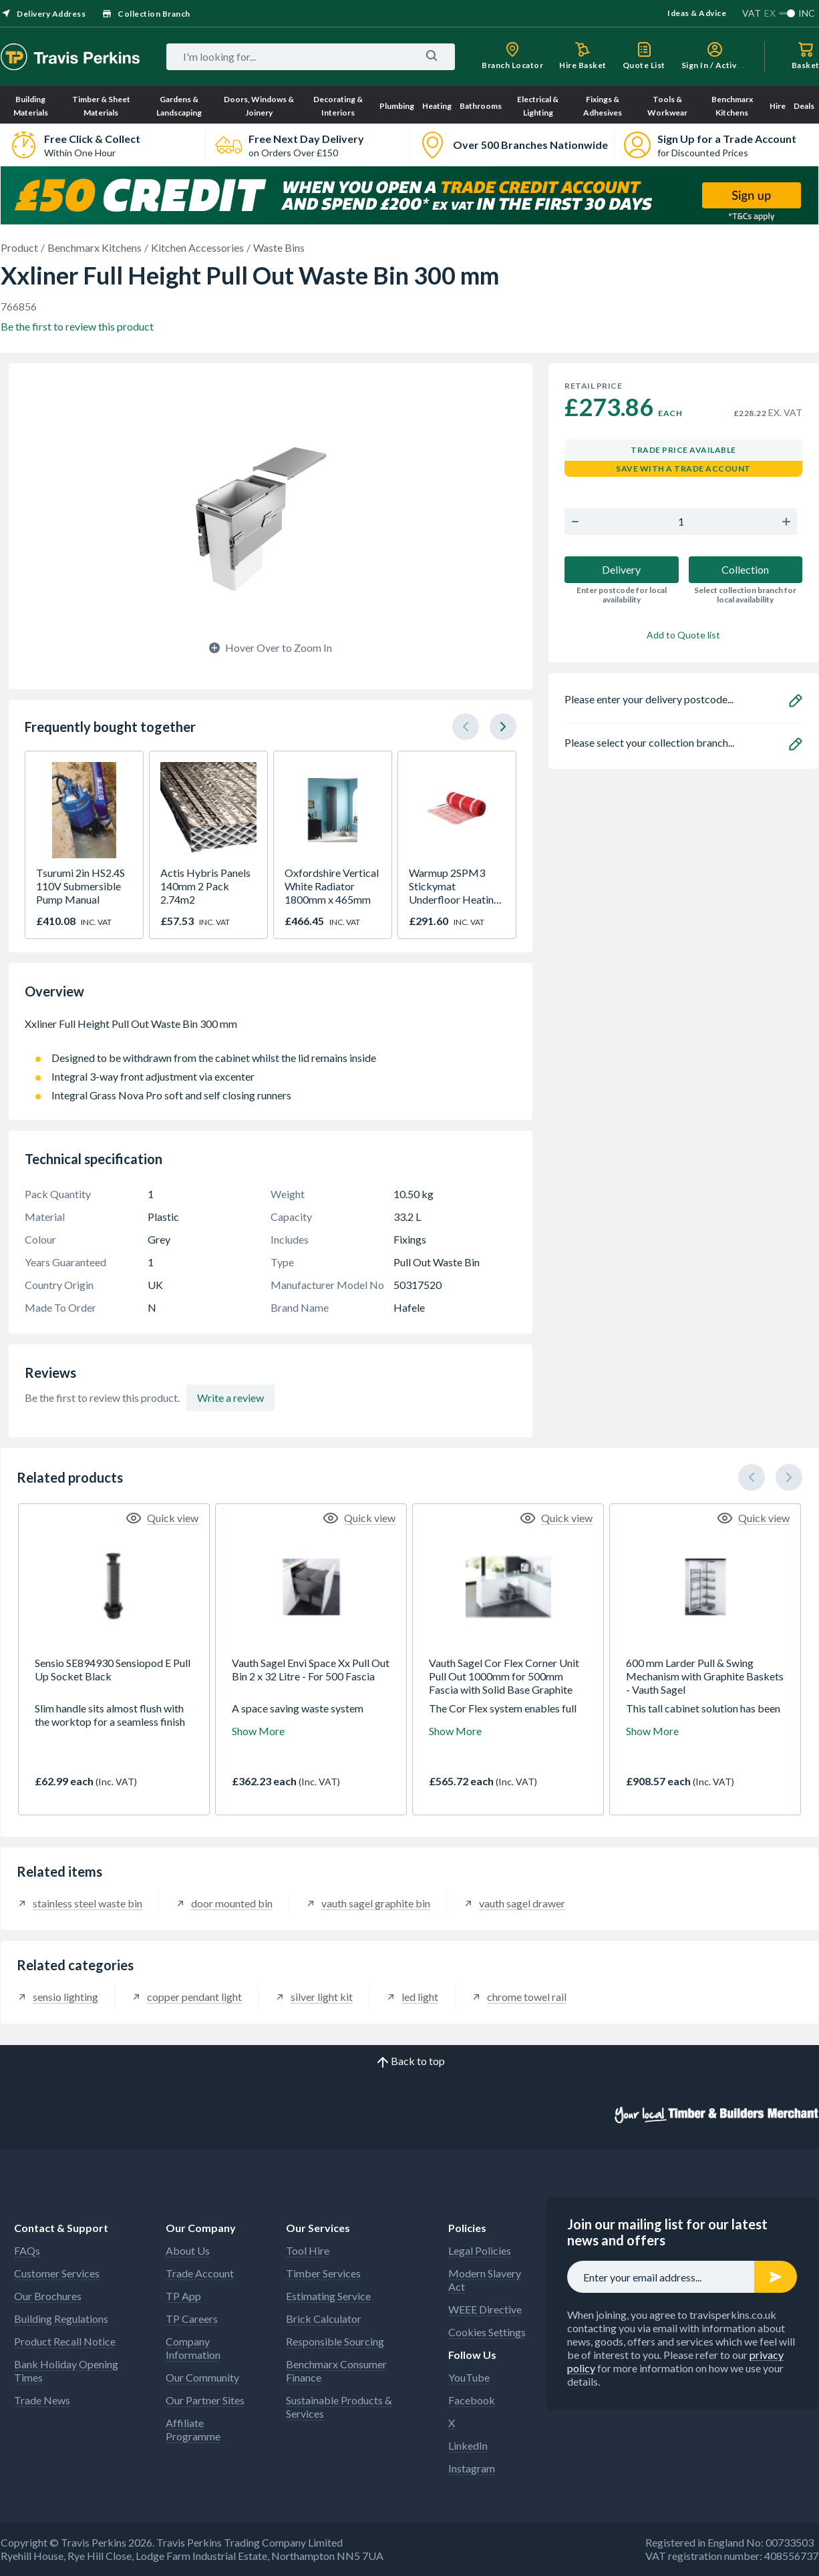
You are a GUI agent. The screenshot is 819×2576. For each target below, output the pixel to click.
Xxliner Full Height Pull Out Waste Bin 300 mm (270, 1030)
